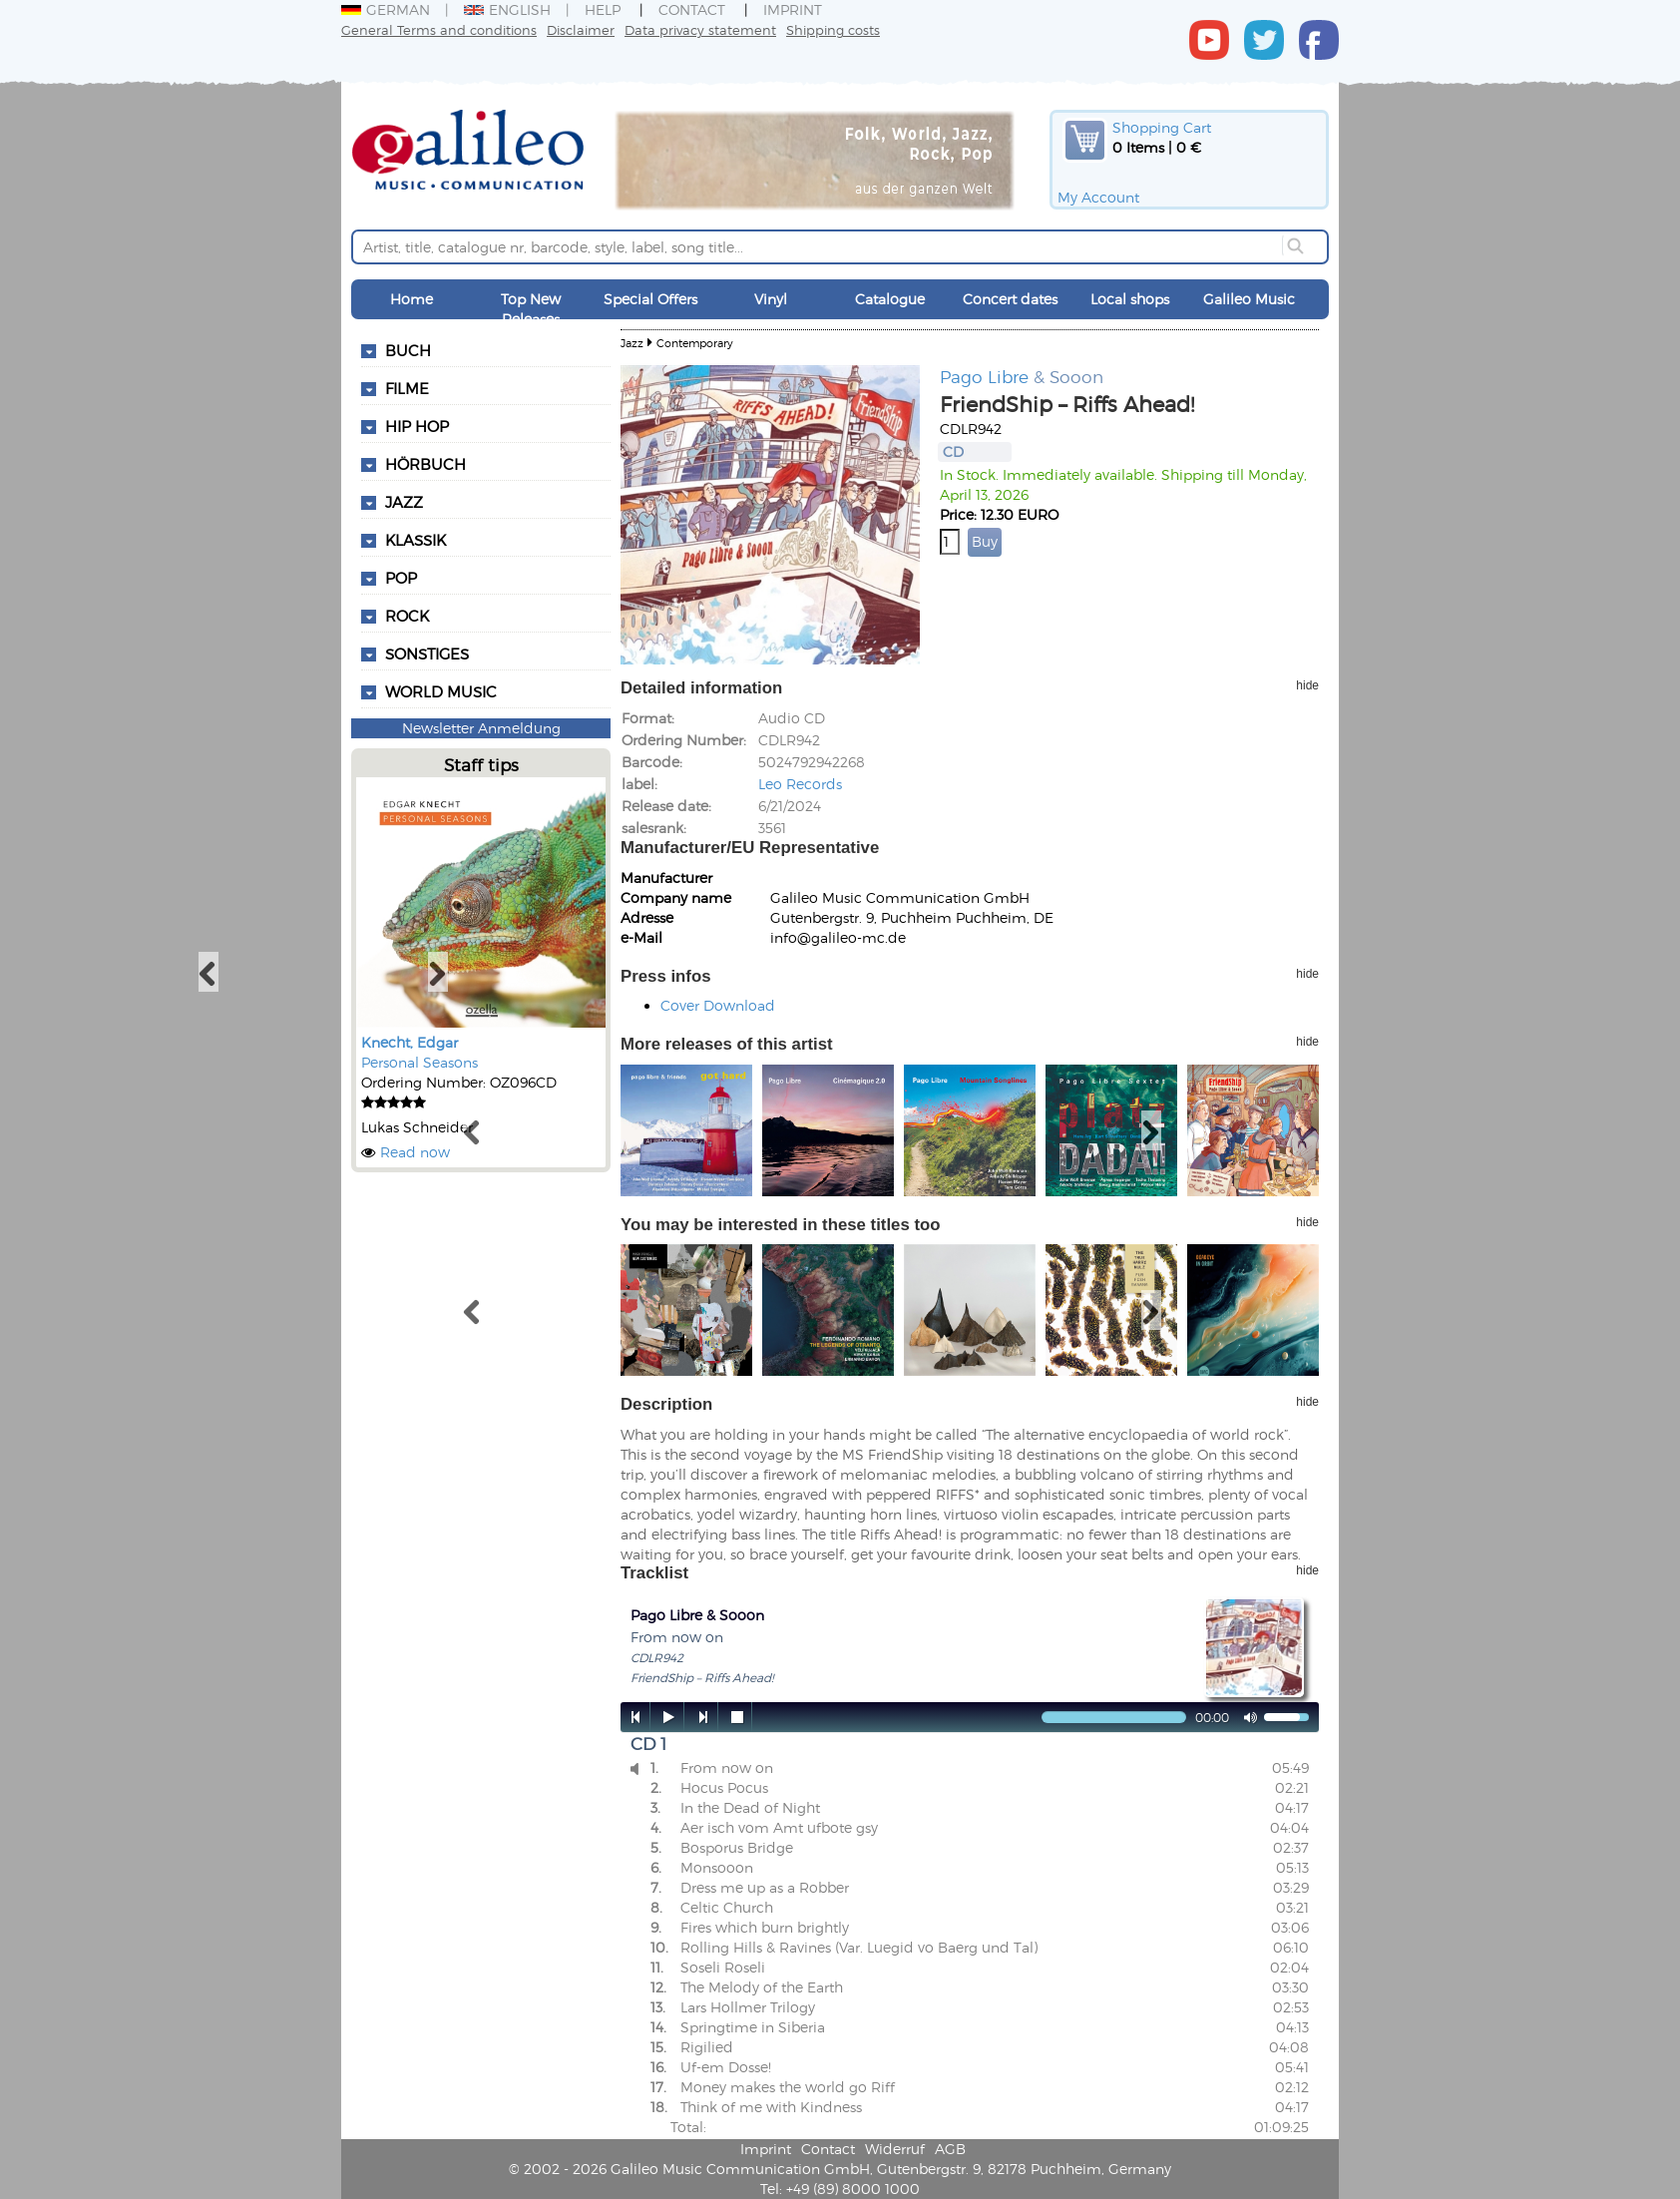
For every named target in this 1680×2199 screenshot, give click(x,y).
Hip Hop (417, 426)
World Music (441, 691)
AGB (950, 2148)
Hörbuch (425, 464)
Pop (401, 578)
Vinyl (770, 298)
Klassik (415, 540)
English (507, 9)
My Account (1098, 197)
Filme (407, 388)
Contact (691, 9)
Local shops (1129, 298)
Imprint (792, 9)
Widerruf (895, 2148)
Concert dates (1010, 298)
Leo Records (800, 783)
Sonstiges (427, 653)
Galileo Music (1249, 298)
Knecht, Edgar (409, 1042)
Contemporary (694, 342)
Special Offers (650, 298)
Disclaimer (581, 29)
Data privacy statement (700, 29)
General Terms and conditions (439, 29)
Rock (407, 616)
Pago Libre (984, 376)
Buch (408, 350)
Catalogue (890, 298)
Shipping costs (833, 29)
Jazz (404, 502)
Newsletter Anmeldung (481, 727)
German (385, 9)
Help (603, 9)
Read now (415, 1151)
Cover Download (717, 1005)
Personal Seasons (419, 1062)
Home (411, 298)
